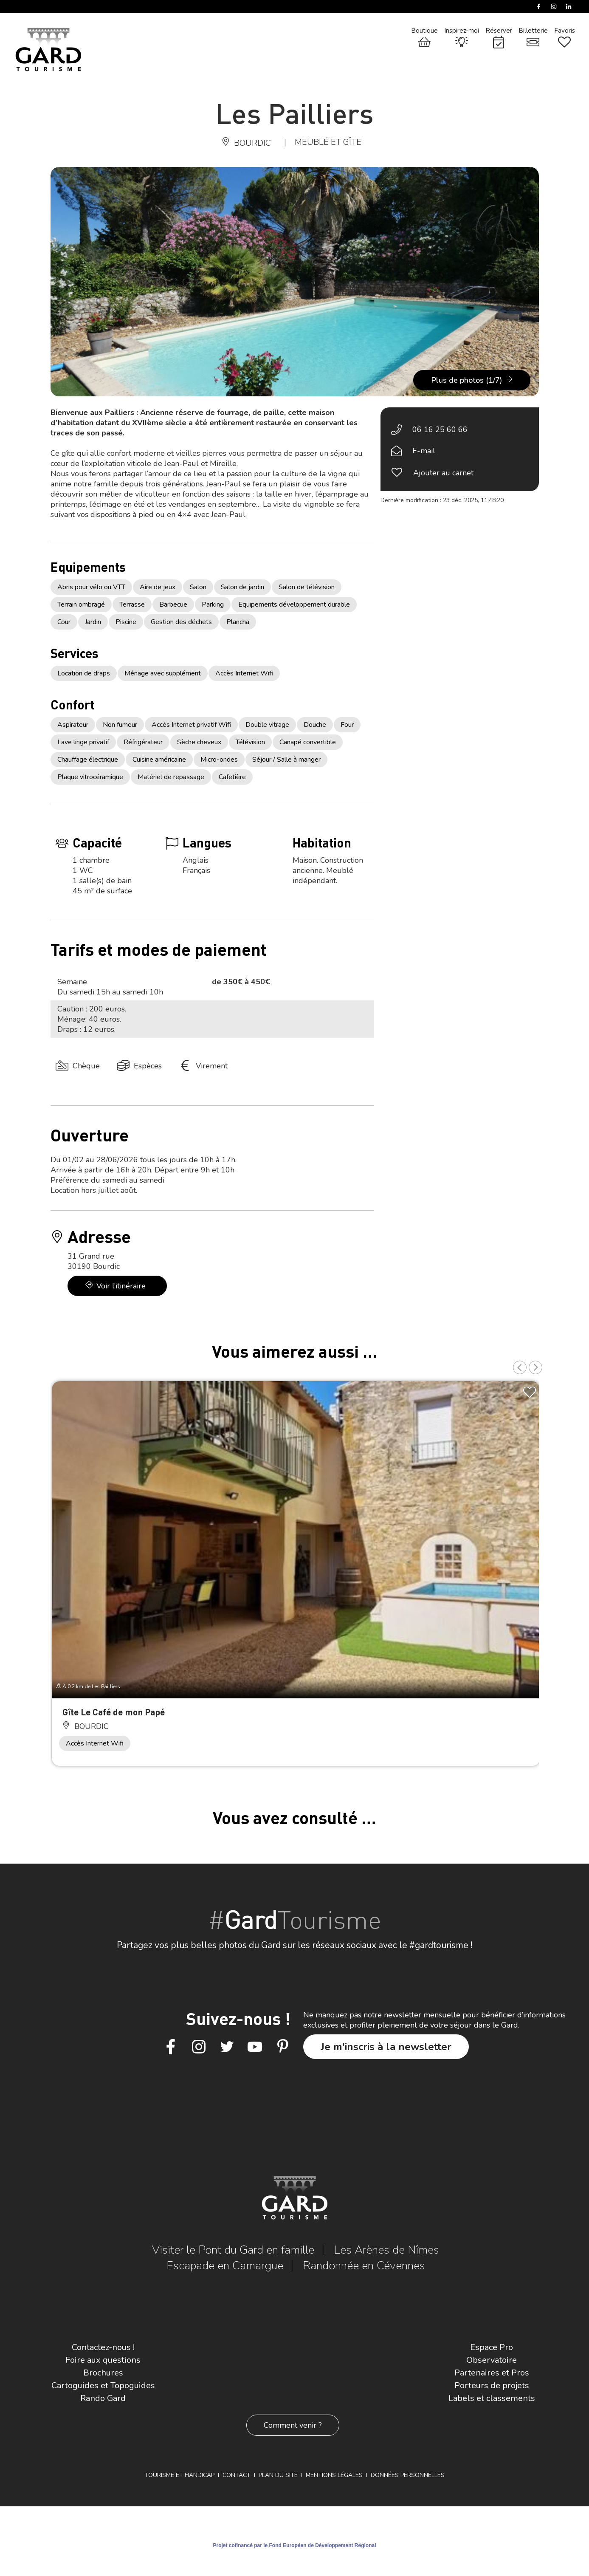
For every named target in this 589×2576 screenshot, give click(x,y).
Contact (237, 2475)
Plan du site (278, 2475)
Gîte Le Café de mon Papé (113, 1711)
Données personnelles (408, 2475)
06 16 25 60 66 (440, 429)
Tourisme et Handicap (179, 2475)
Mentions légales (334, 2475)
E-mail (423, 451)
